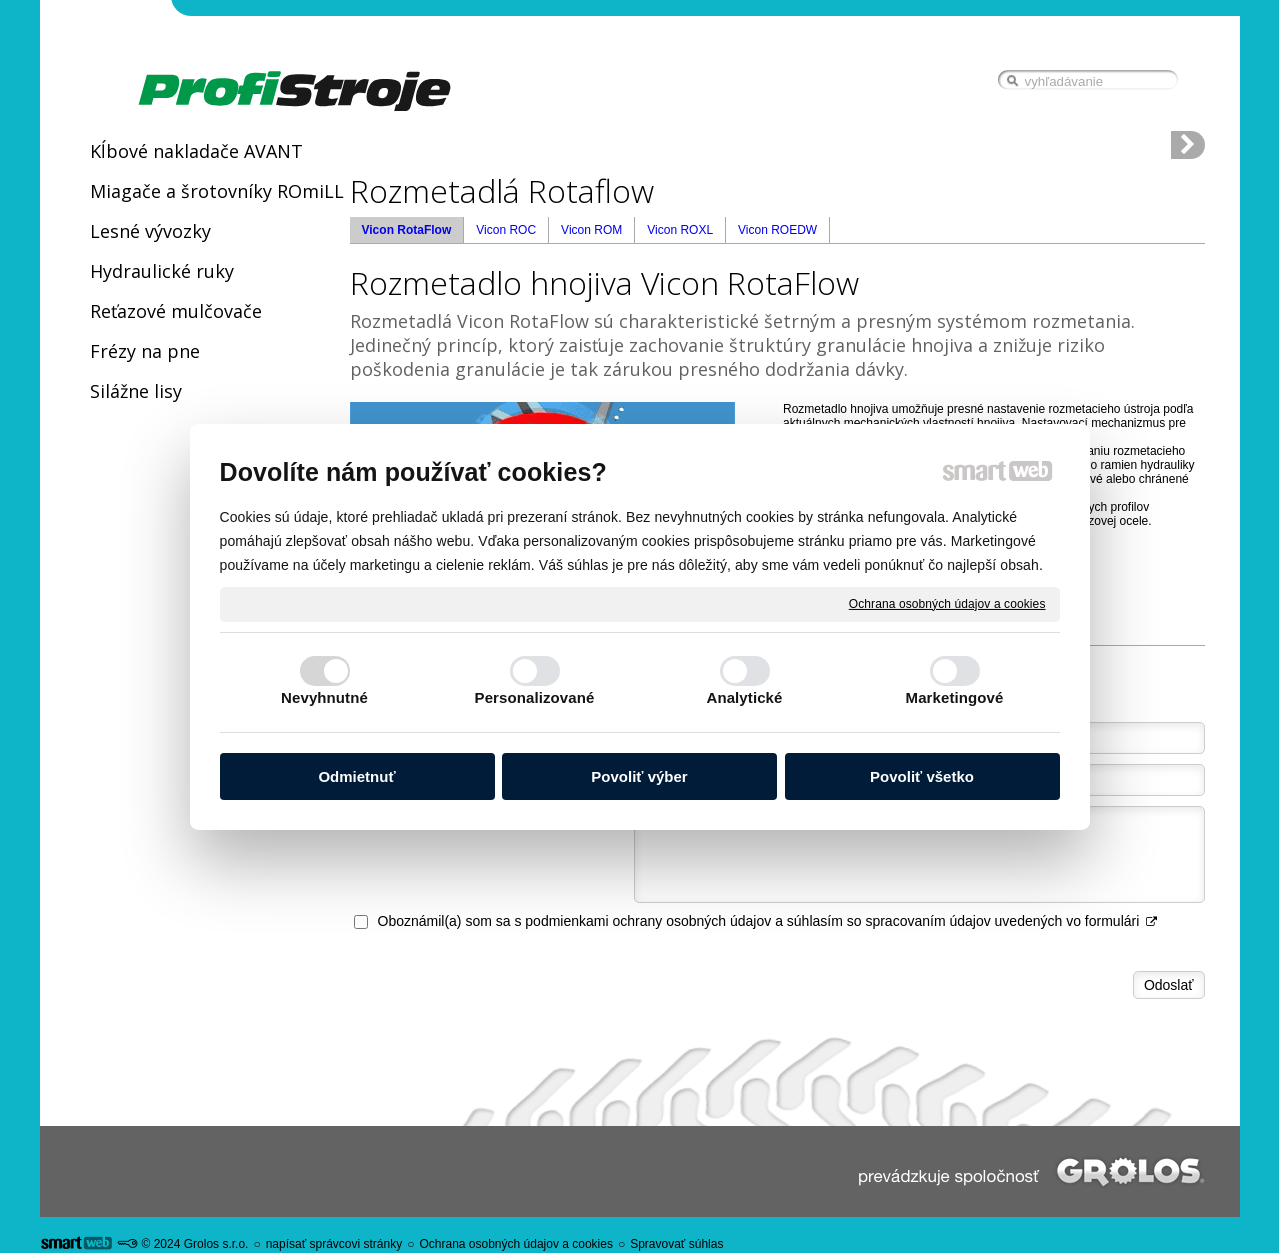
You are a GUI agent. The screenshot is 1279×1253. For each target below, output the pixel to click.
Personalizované (535, 697)
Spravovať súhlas (676, 1244)
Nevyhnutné (324, 697)
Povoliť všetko (922, 776)
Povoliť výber (639, 776)
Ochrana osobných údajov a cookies (947, 603)
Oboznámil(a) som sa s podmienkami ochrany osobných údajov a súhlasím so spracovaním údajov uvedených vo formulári (768, 921)
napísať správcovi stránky (334, 1244)
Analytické (744, 697)
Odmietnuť (356, 776)
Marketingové (955, 697)
